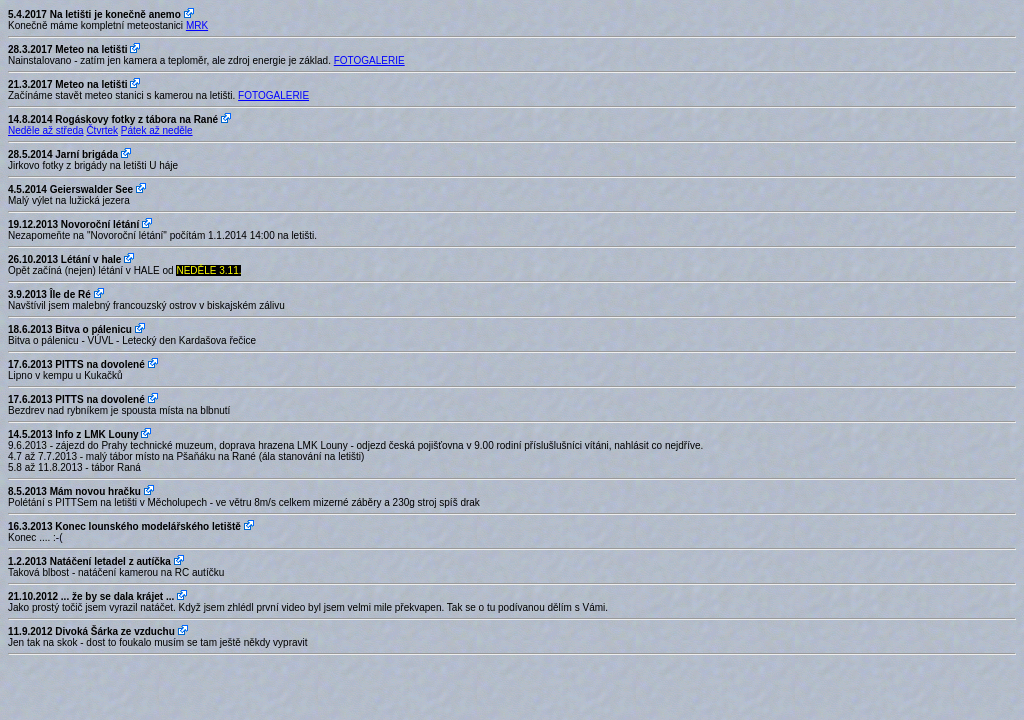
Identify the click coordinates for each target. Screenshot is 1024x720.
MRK (197, 25)
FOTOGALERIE (369, 60)
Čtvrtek (102, 130)
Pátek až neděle (157, 130)
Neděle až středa (46, 130)
